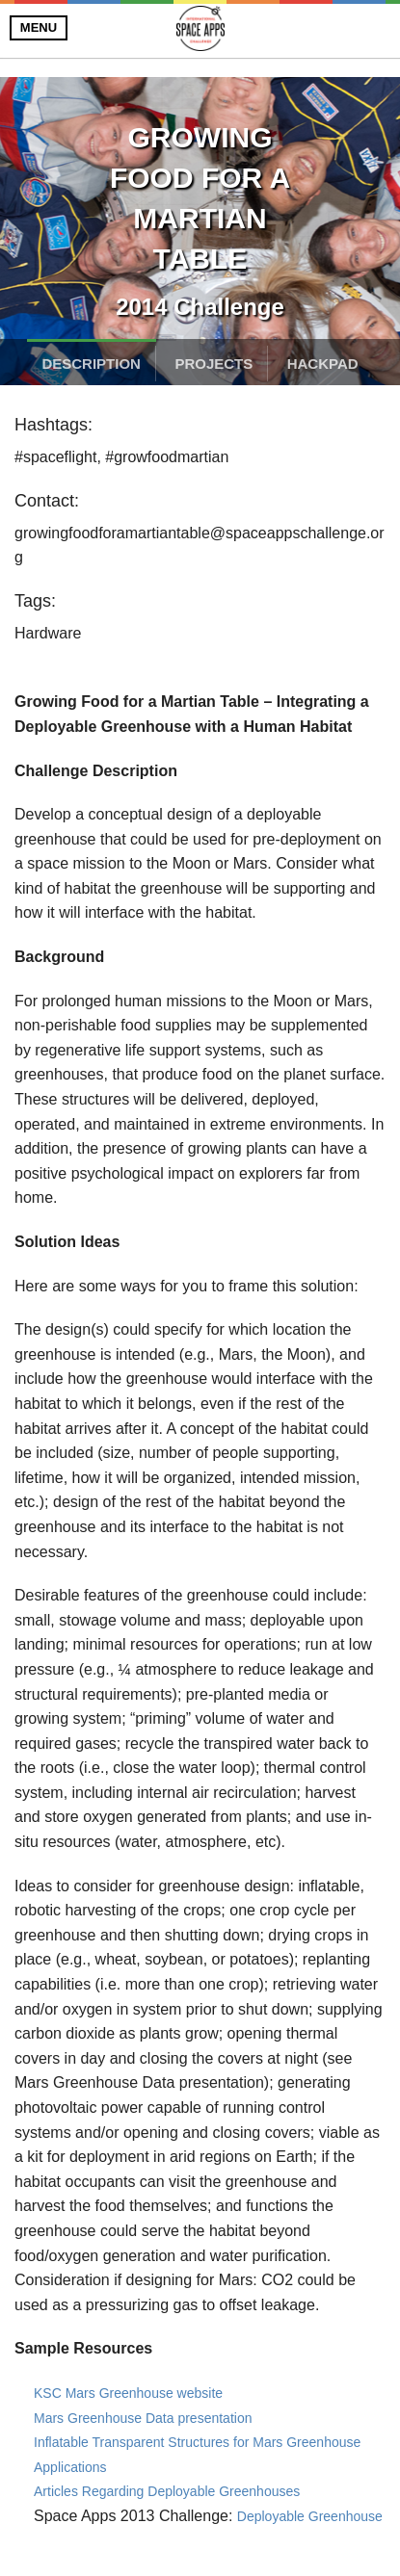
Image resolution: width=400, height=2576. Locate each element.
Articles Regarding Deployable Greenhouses (167, 2491)
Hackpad (323, 363)
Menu (38, 27)
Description (91, 363)
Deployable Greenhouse (310, 2516)
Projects (213, 363)
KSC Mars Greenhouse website (128, 2393)
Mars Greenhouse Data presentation (143, 2418)
